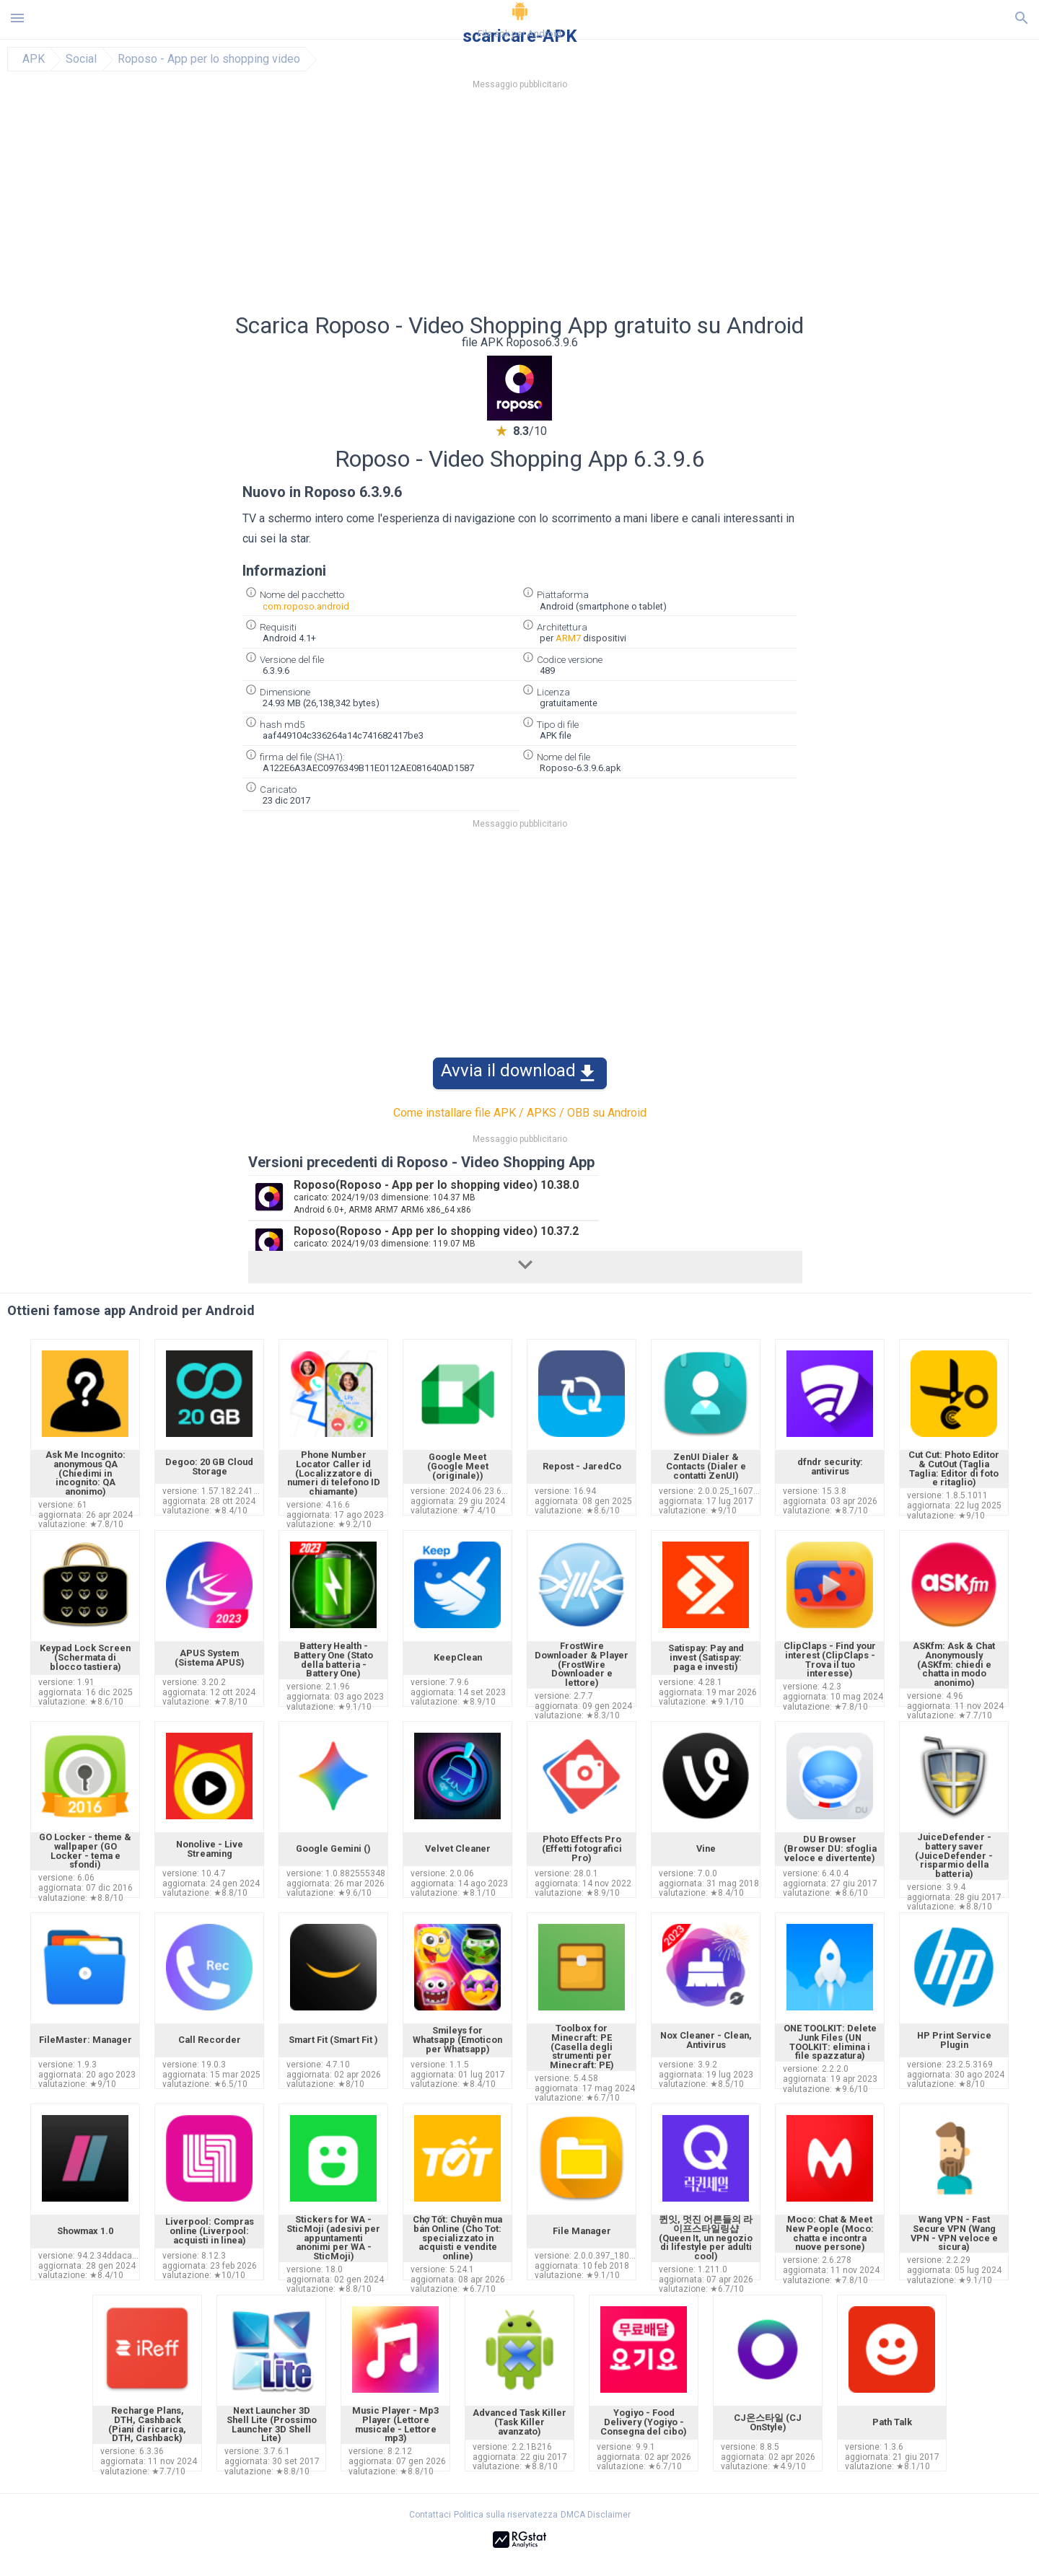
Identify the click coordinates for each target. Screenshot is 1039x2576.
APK (33, 59)
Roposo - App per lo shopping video (209, 59)
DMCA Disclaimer (596, 2515)
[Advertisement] (607, 206)
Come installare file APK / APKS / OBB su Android (519, 1113)
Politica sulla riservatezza (506, 2515)
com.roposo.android (306, 606)
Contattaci (430, 2515)
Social (81, 59)
